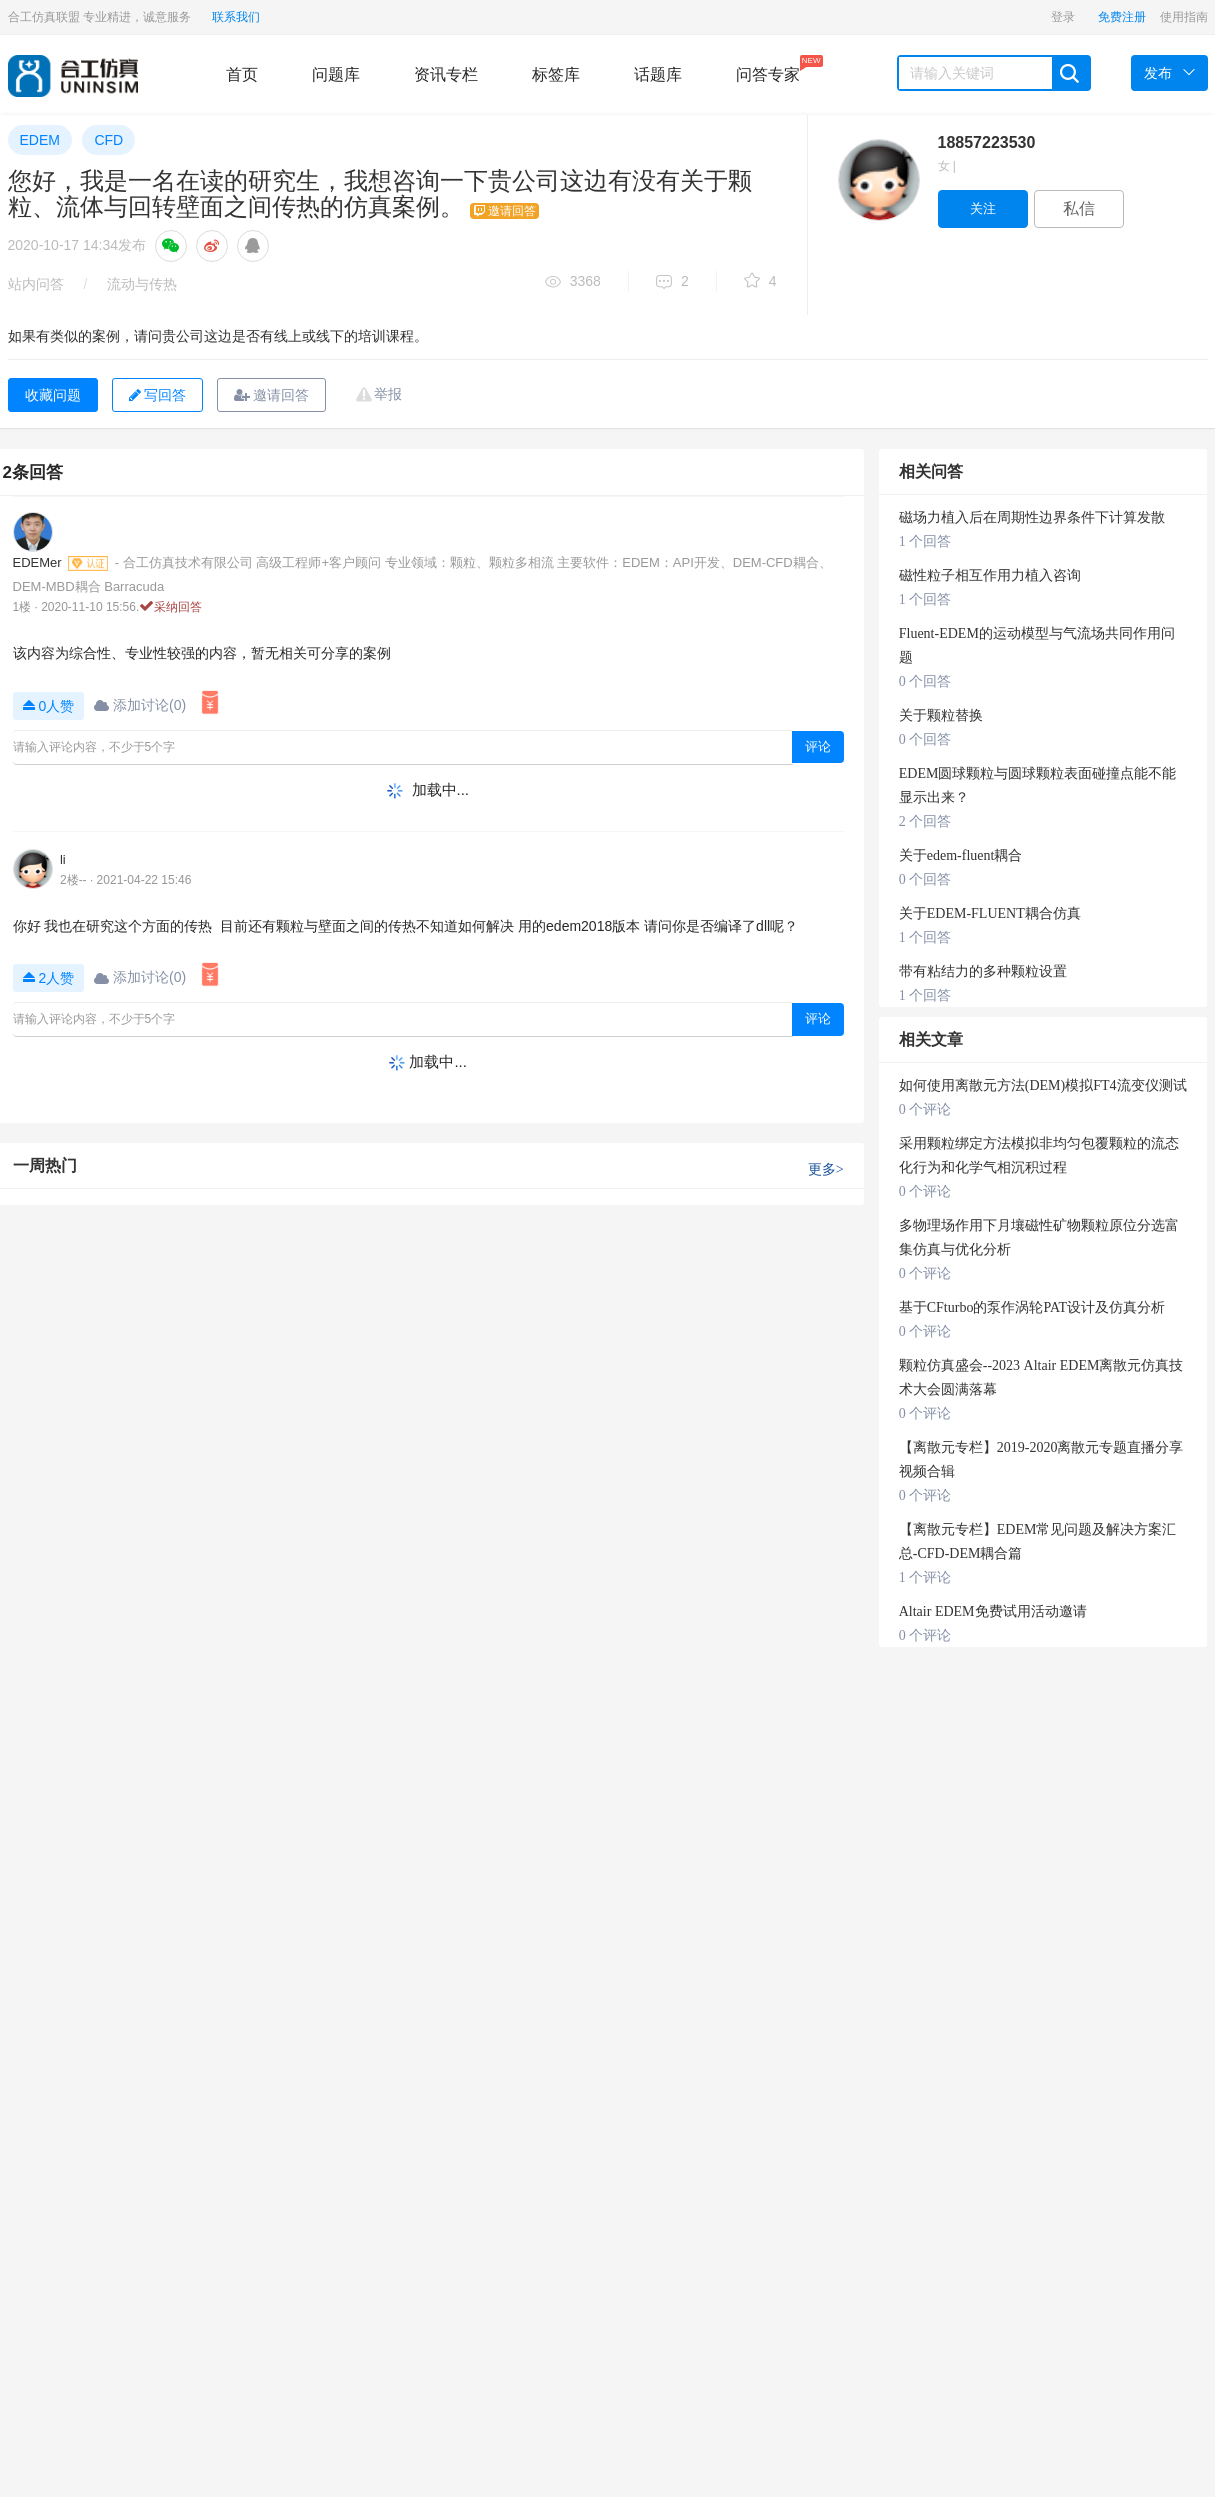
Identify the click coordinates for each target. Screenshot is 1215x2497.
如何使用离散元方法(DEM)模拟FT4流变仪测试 (1043, 1085)
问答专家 (768, 69)
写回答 (157, 395)
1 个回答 (925, 541)
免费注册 (1122, 17)
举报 (388, 394)
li (63, 859)
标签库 (556, 74)
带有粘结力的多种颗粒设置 (983, 971)
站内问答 (36, 284)
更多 (826, 1169)
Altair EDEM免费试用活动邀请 (993, 1611)
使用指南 (1184, 17)
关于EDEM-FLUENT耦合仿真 (990, 913)
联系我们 (236, 17)
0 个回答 (925, 681)
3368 (573, 282)
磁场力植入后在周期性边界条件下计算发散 (1032, 517)
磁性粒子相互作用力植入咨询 (990, 575)
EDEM (40, 140)
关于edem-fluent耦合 (961, 855)
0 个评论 (925, 1109)
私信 (1079, 208)
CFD (108, 140)
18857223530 (987, 142)
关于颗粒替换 (941, 715)
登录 (1063, 17)
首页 (242, 74)
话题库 (658, 74)
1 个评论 (925, 1577)
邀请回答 (271, 395)
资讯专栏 (446, 74)
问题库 (336, 74)
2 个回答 (925, 821)
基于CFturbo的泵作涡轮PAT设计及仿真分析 (1032, 1307)
